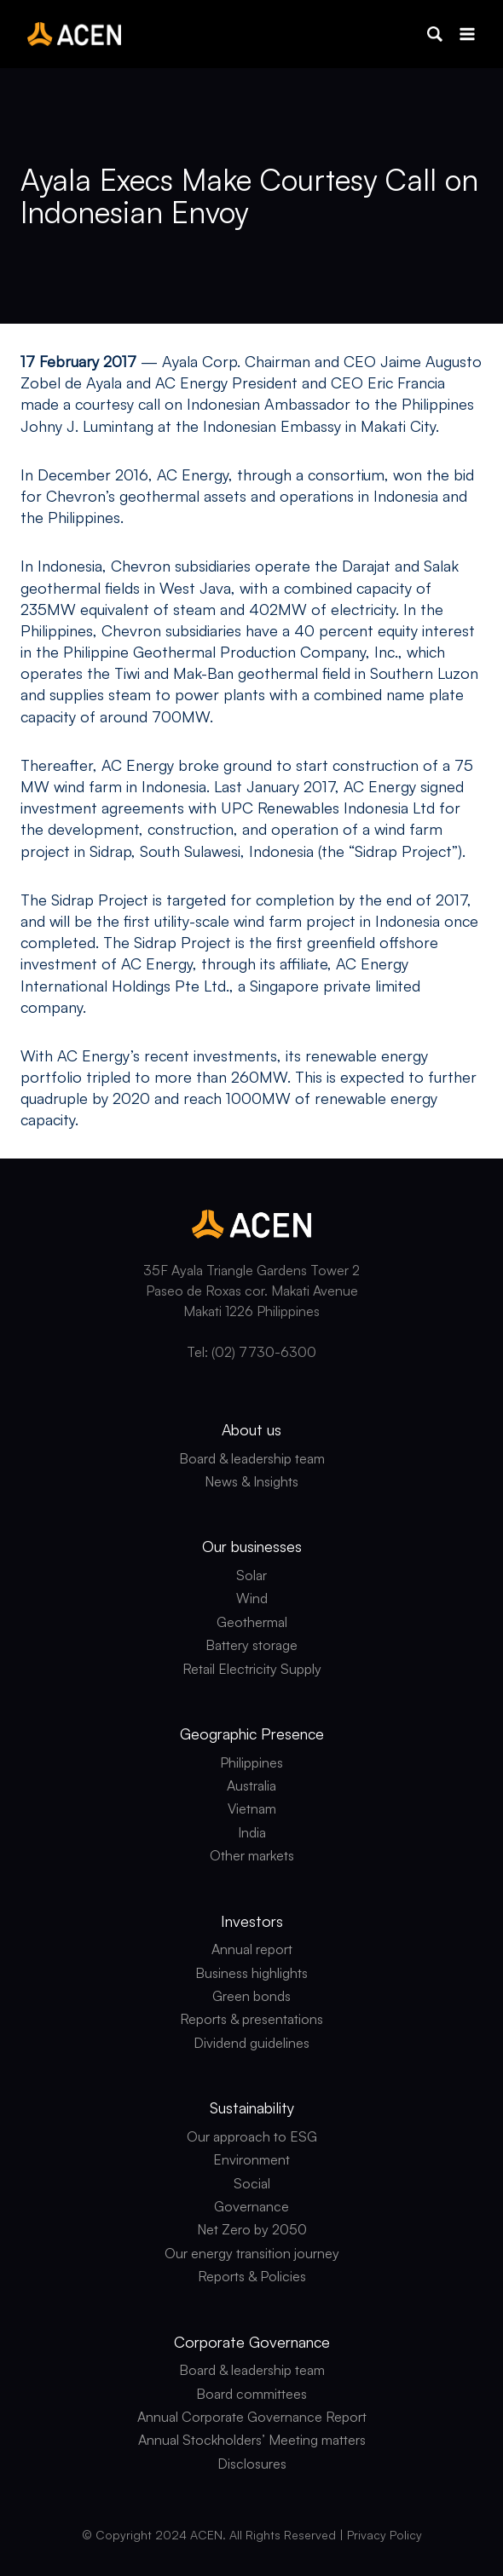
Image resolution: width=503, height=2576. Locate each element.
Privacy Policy (384, 2534)
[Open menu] (467, 33)
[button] (434, 34)
